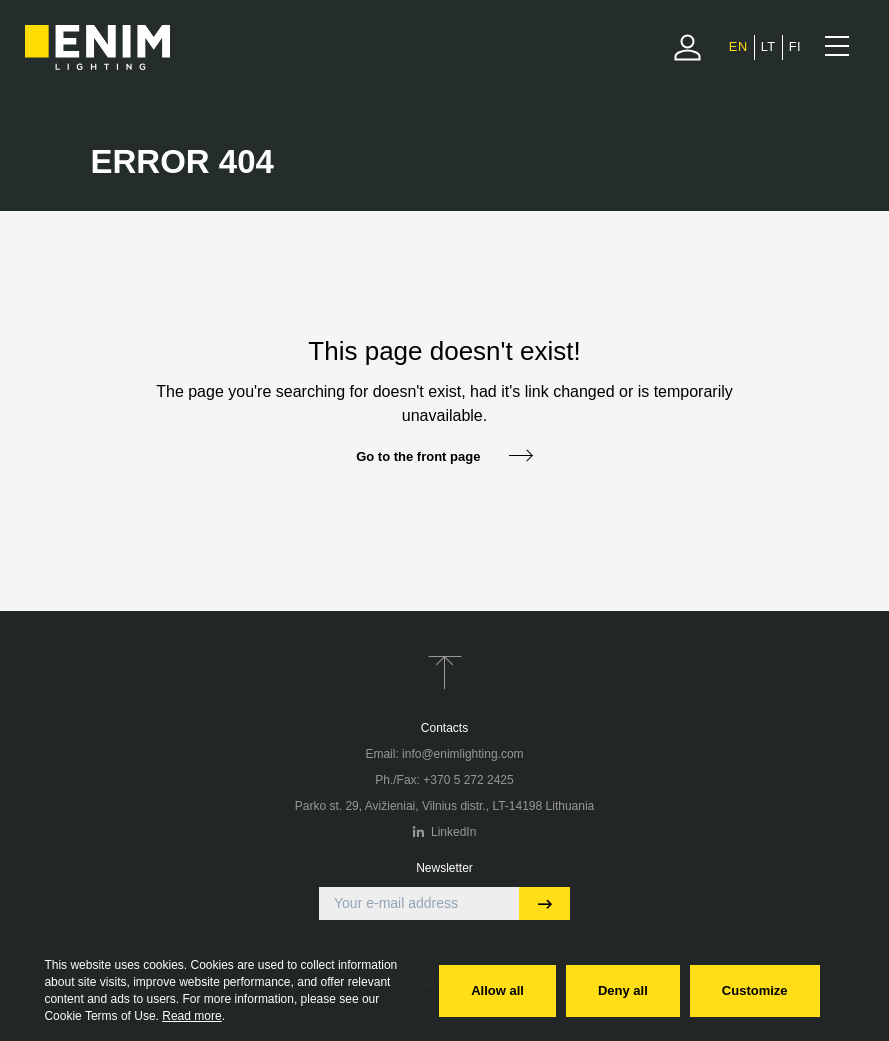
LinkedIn (445, 832)
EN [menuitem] (738, 46)
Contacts (444, 728)
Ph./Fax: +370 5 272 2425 (444, 780)
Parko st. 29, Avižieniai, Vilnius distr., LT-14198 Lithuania (445, 806)
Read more (191, 1016)
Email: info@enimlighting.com (444, 754)
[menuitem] (738, 47)
